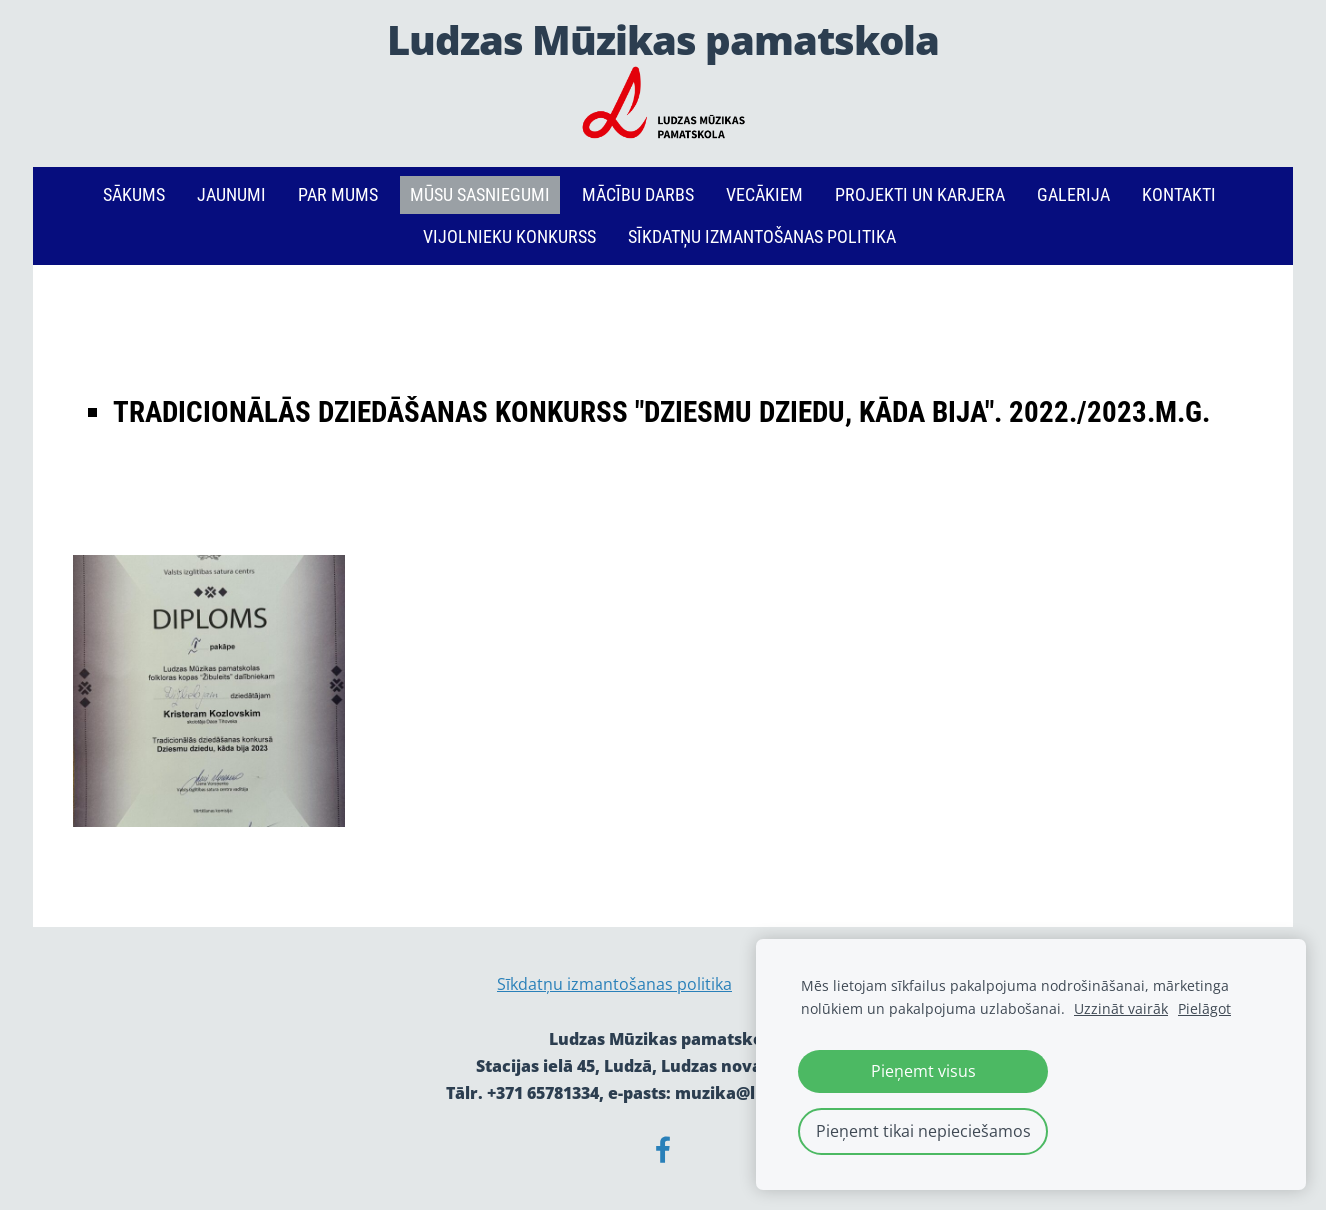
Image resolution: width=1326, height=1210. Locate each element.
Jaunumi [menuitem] (231, 194)
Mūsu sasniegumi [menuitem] (480, 194)
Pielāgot (1204, 1008)
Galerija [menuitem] (1073, 194)
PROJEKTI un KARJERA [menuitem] (920, 194)
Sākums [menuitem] (134, 194)
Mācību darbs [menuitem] (638, 194)
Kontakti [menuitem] (1179, 194)
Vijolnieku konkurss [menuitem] (509, 236)
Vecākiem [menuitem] (764, 194)
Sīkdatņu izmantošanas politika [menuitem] (762, 236)
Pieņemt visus (923, 1071)
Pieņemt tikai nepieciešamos (923, 1131)
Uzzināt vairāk (1121, 1008)
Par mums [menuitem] (338, 194)
